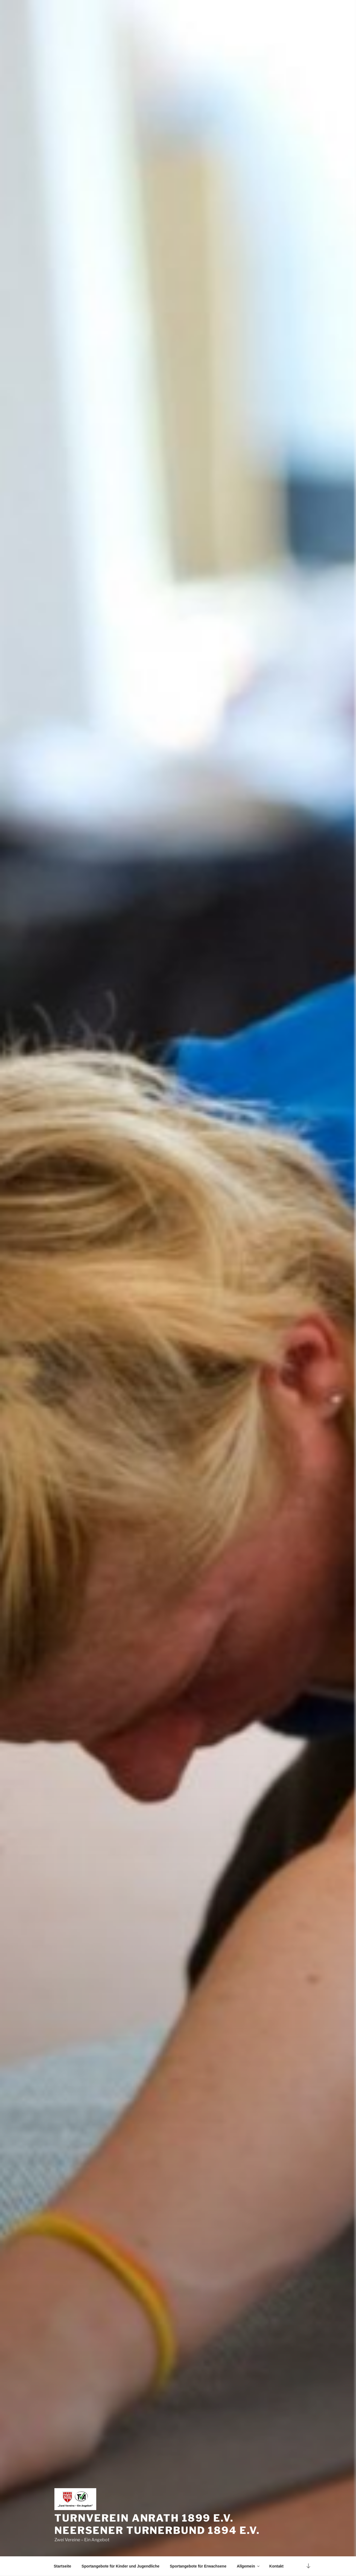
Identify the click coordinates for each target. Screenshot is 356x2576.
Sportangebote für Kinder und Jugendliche (120, 2566)
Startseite (62, 2566)
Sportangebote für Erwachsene (198, 2566)
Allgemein (248, 2566)
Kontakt (276, 2566)
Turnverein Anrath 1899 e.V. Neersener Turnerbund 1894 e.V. (157, 2524)
